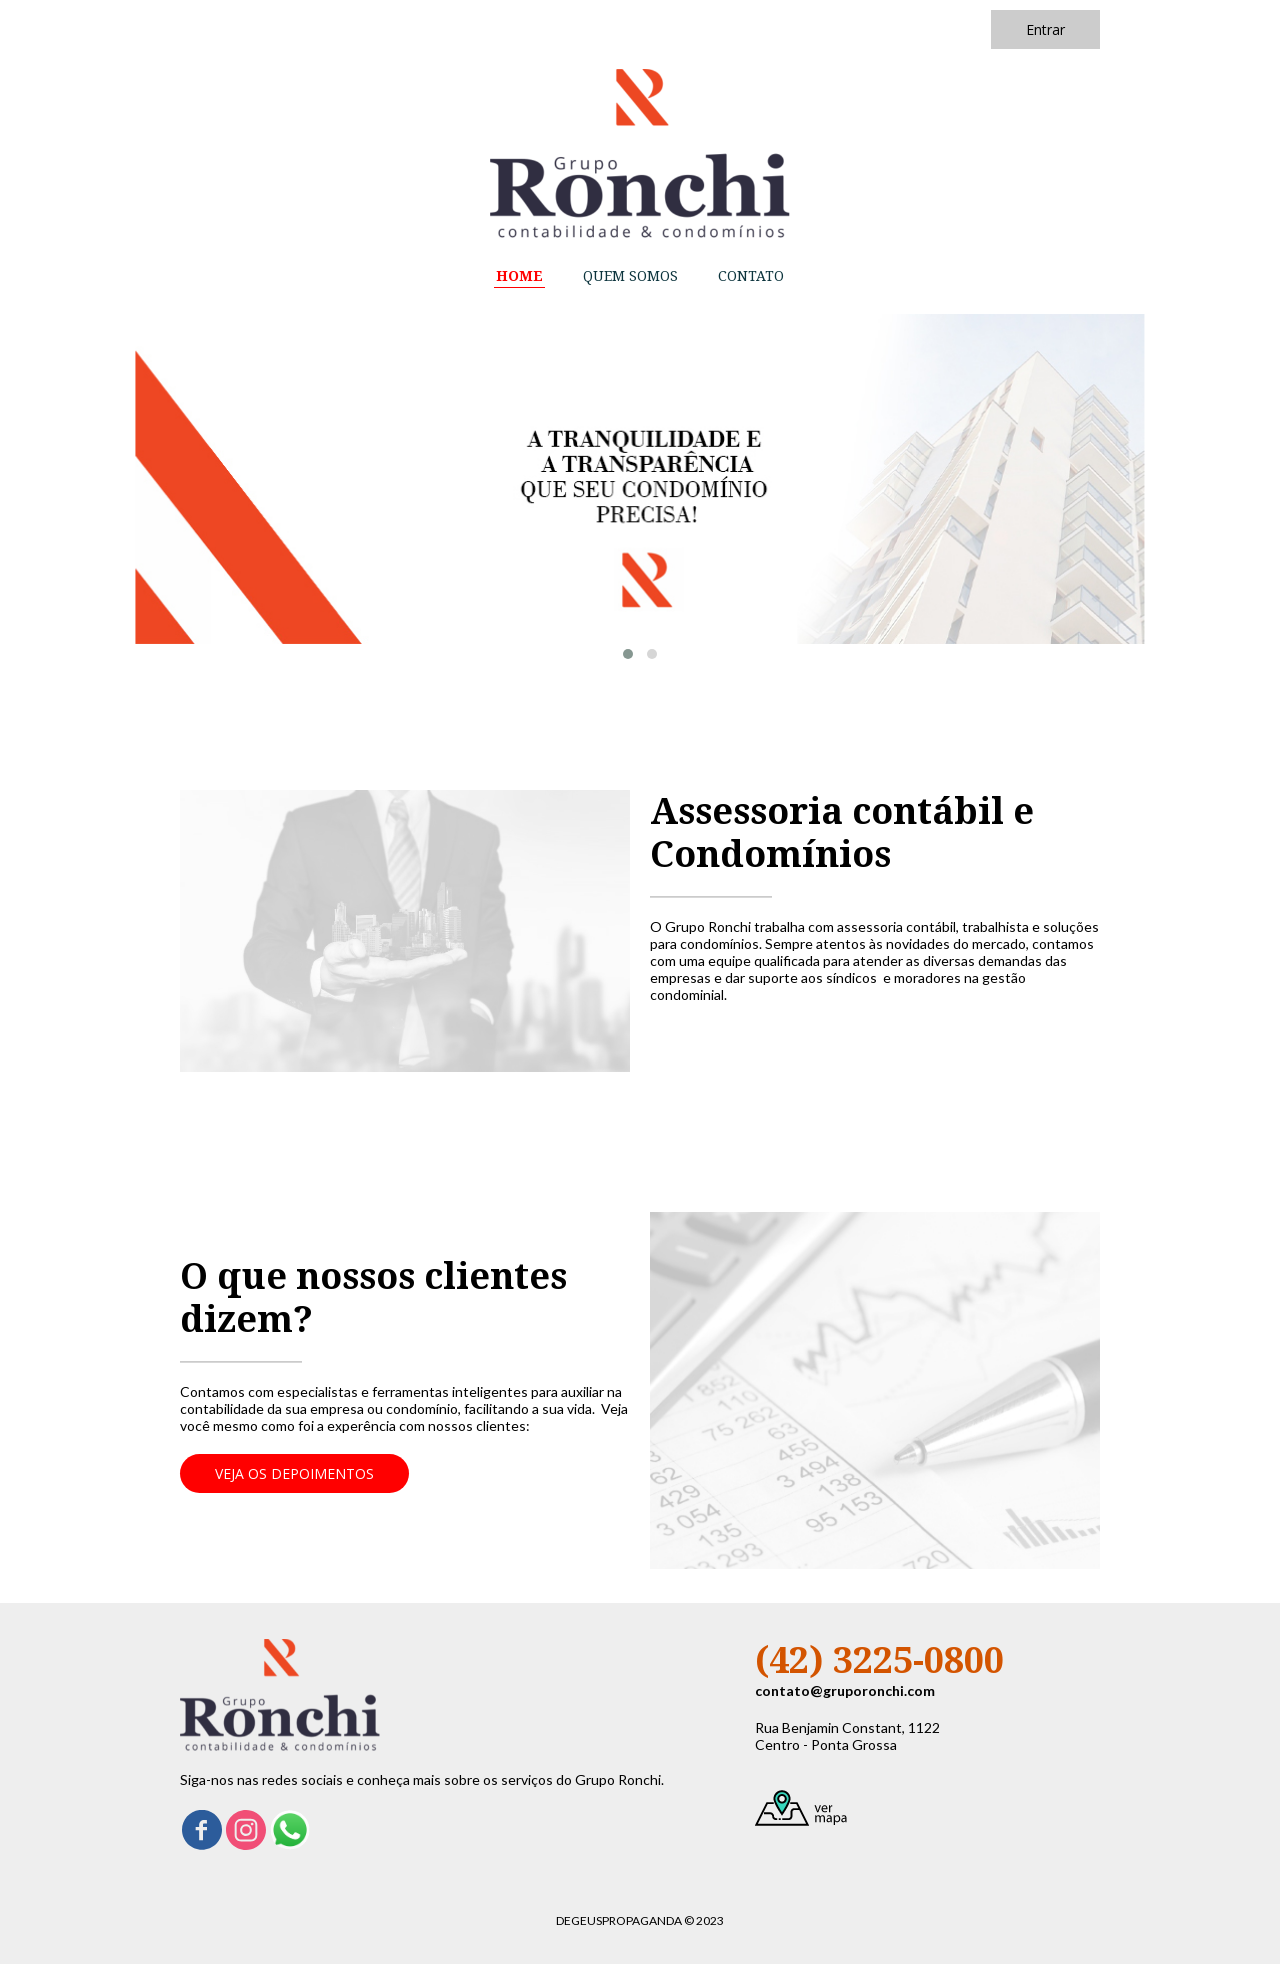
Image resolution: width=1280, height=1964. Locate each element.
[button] (1045, 29)
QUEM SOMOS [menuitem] (630, 276)
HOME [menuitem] (519, 276)
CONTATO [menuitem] (751, 276)
